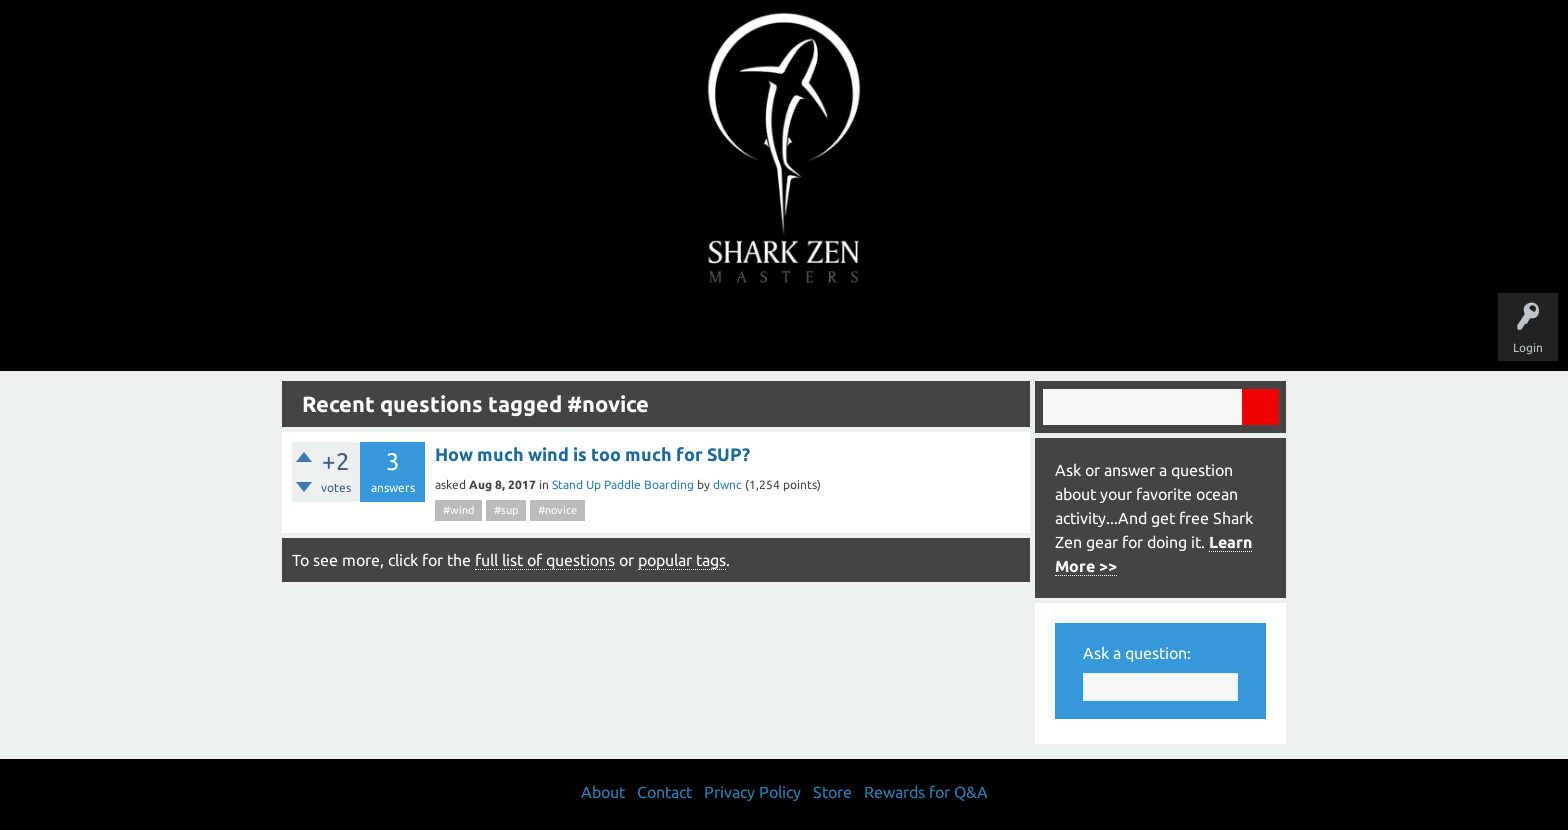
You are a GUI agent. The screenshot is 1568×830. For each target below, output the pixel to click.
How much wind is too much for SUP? (592, 454)
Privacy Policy (752, 792)
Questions (561, 332)
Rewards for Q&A (926, 792)
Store (1014, 332)
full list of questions (545, 560)
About (952, 332)
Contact (664, 792)
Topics (722, 332)
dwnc (727, 484)
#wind (458, 510)
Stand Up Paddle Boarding (623, 484)
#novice (557, 510)
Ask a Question (868, 332)
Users (784, 332)
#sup (506, 510)
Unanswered (645, 332)
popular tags (682, 560)
